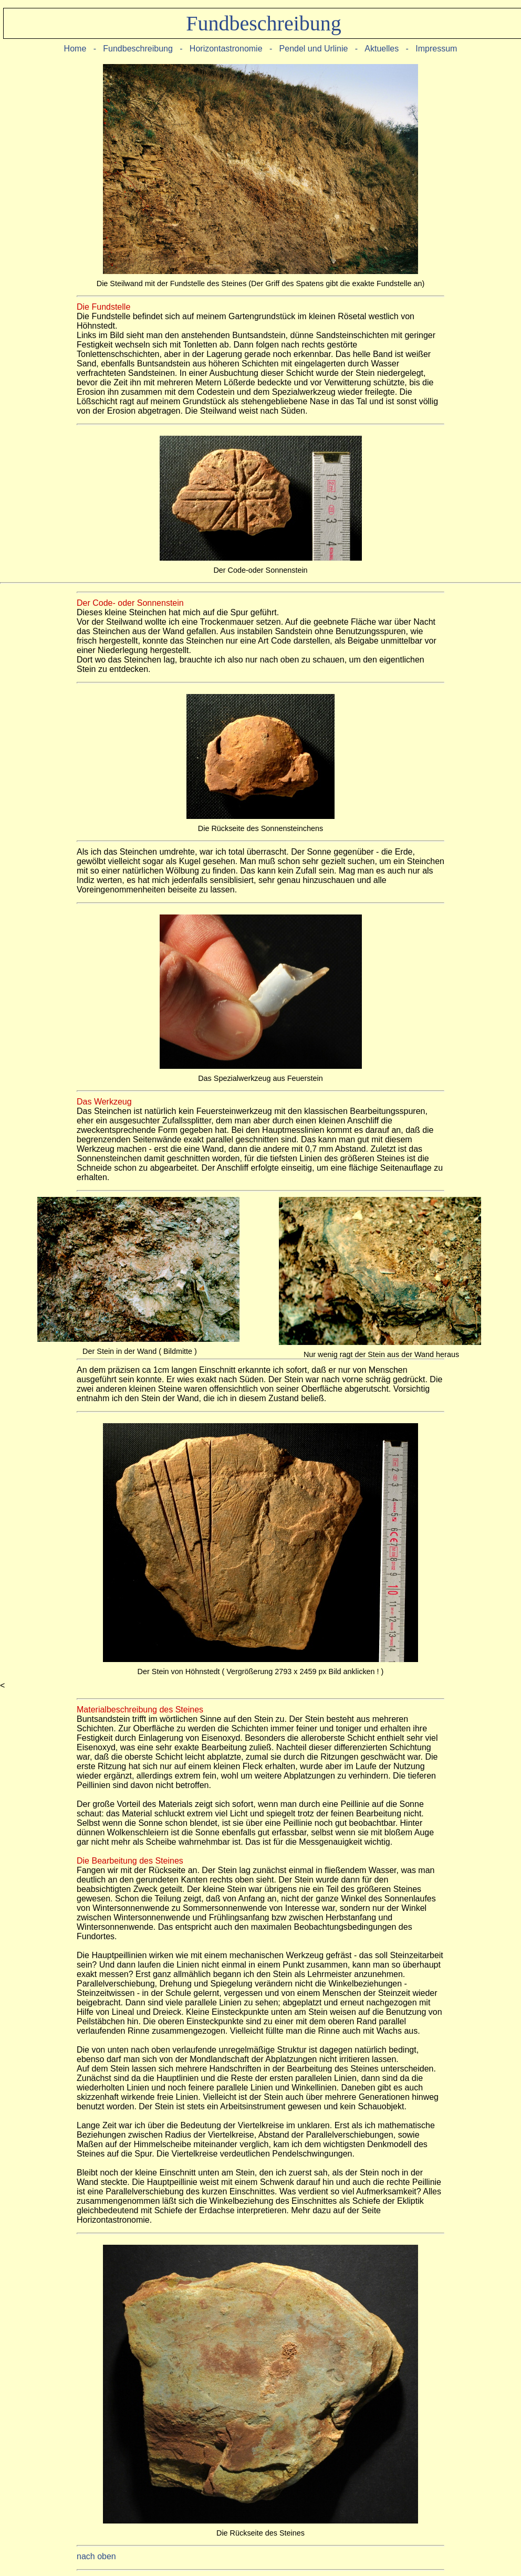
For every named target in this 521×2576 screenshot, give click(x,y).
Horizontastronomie (226, 48)
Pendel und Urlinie (314, 48)
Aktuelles (381, 48)
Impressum (436, 48)
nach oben (96, 2556)
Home (75, 48)
